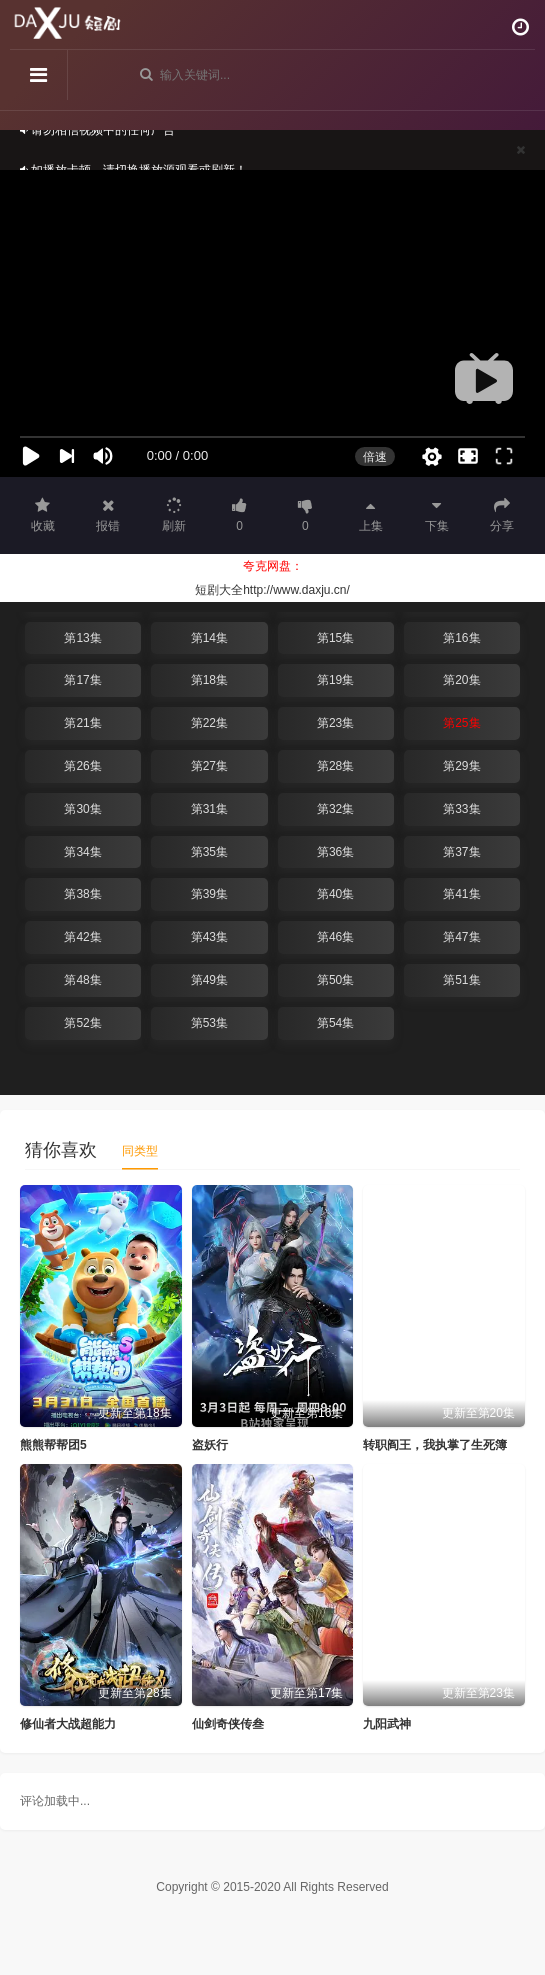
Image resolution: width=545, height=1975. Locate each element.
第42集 (82, 937)
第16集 (461, 638)
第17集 (82, 680)
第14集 (209, 638)
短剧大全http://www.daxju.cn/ (272, 590)
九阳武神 (387, 1724)
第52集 (82, 1023)
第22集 (209, 723)
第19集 (335, 680)
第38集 (82, 894)
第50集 (335, 980)
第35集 (209, 852)
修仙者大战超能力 (68, 1724)
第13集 (82, 638)
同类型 (140, 1151)
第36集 (335, 852)
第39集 (209, 894)
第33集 (461, 809)
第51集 (461, 980)
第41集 (461, 894)
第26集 (82, 766)
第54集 (335, 1023)
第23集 (335, 723)
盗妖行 (210, 1445)
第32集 (335, 809)
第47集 (461, 937)
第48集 (82, 980)
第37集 (461, 852)
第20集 (461, 680)
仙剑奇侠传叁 (228, 1724)
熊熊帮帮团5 (53, 1445)
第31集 (209, 809)
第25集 (461, 723)
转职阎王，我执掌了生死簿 (435, 1445)
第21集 (82, 723)
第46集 (335, 937)
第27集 (209, 766)
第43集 (209, 937)
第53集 (209, 1023)
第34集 (82, 852)
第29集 (461, 766)
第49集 (209, 980)
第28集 (335, 766)
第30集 (82, 809)
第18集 (209, 680)
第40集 (335, 894)
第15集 (335, 638)
